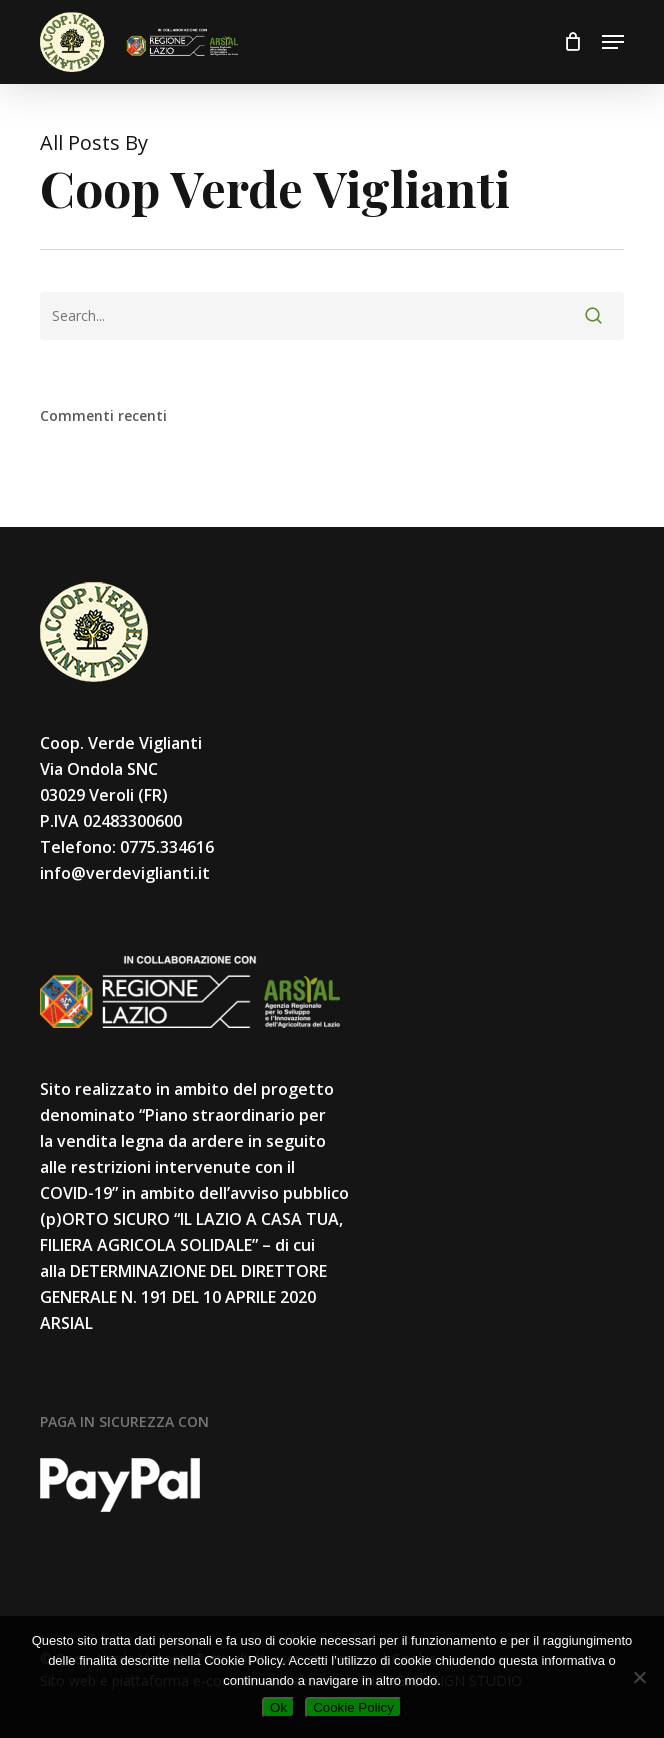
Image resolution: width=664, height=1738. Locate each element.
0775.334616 (167, 847)
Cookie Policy (353, 1707)
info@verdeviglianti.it (125, 873)
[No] (639, 1677)
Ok (278, 1707)
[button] (613, 42)
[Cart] (572, 42)
